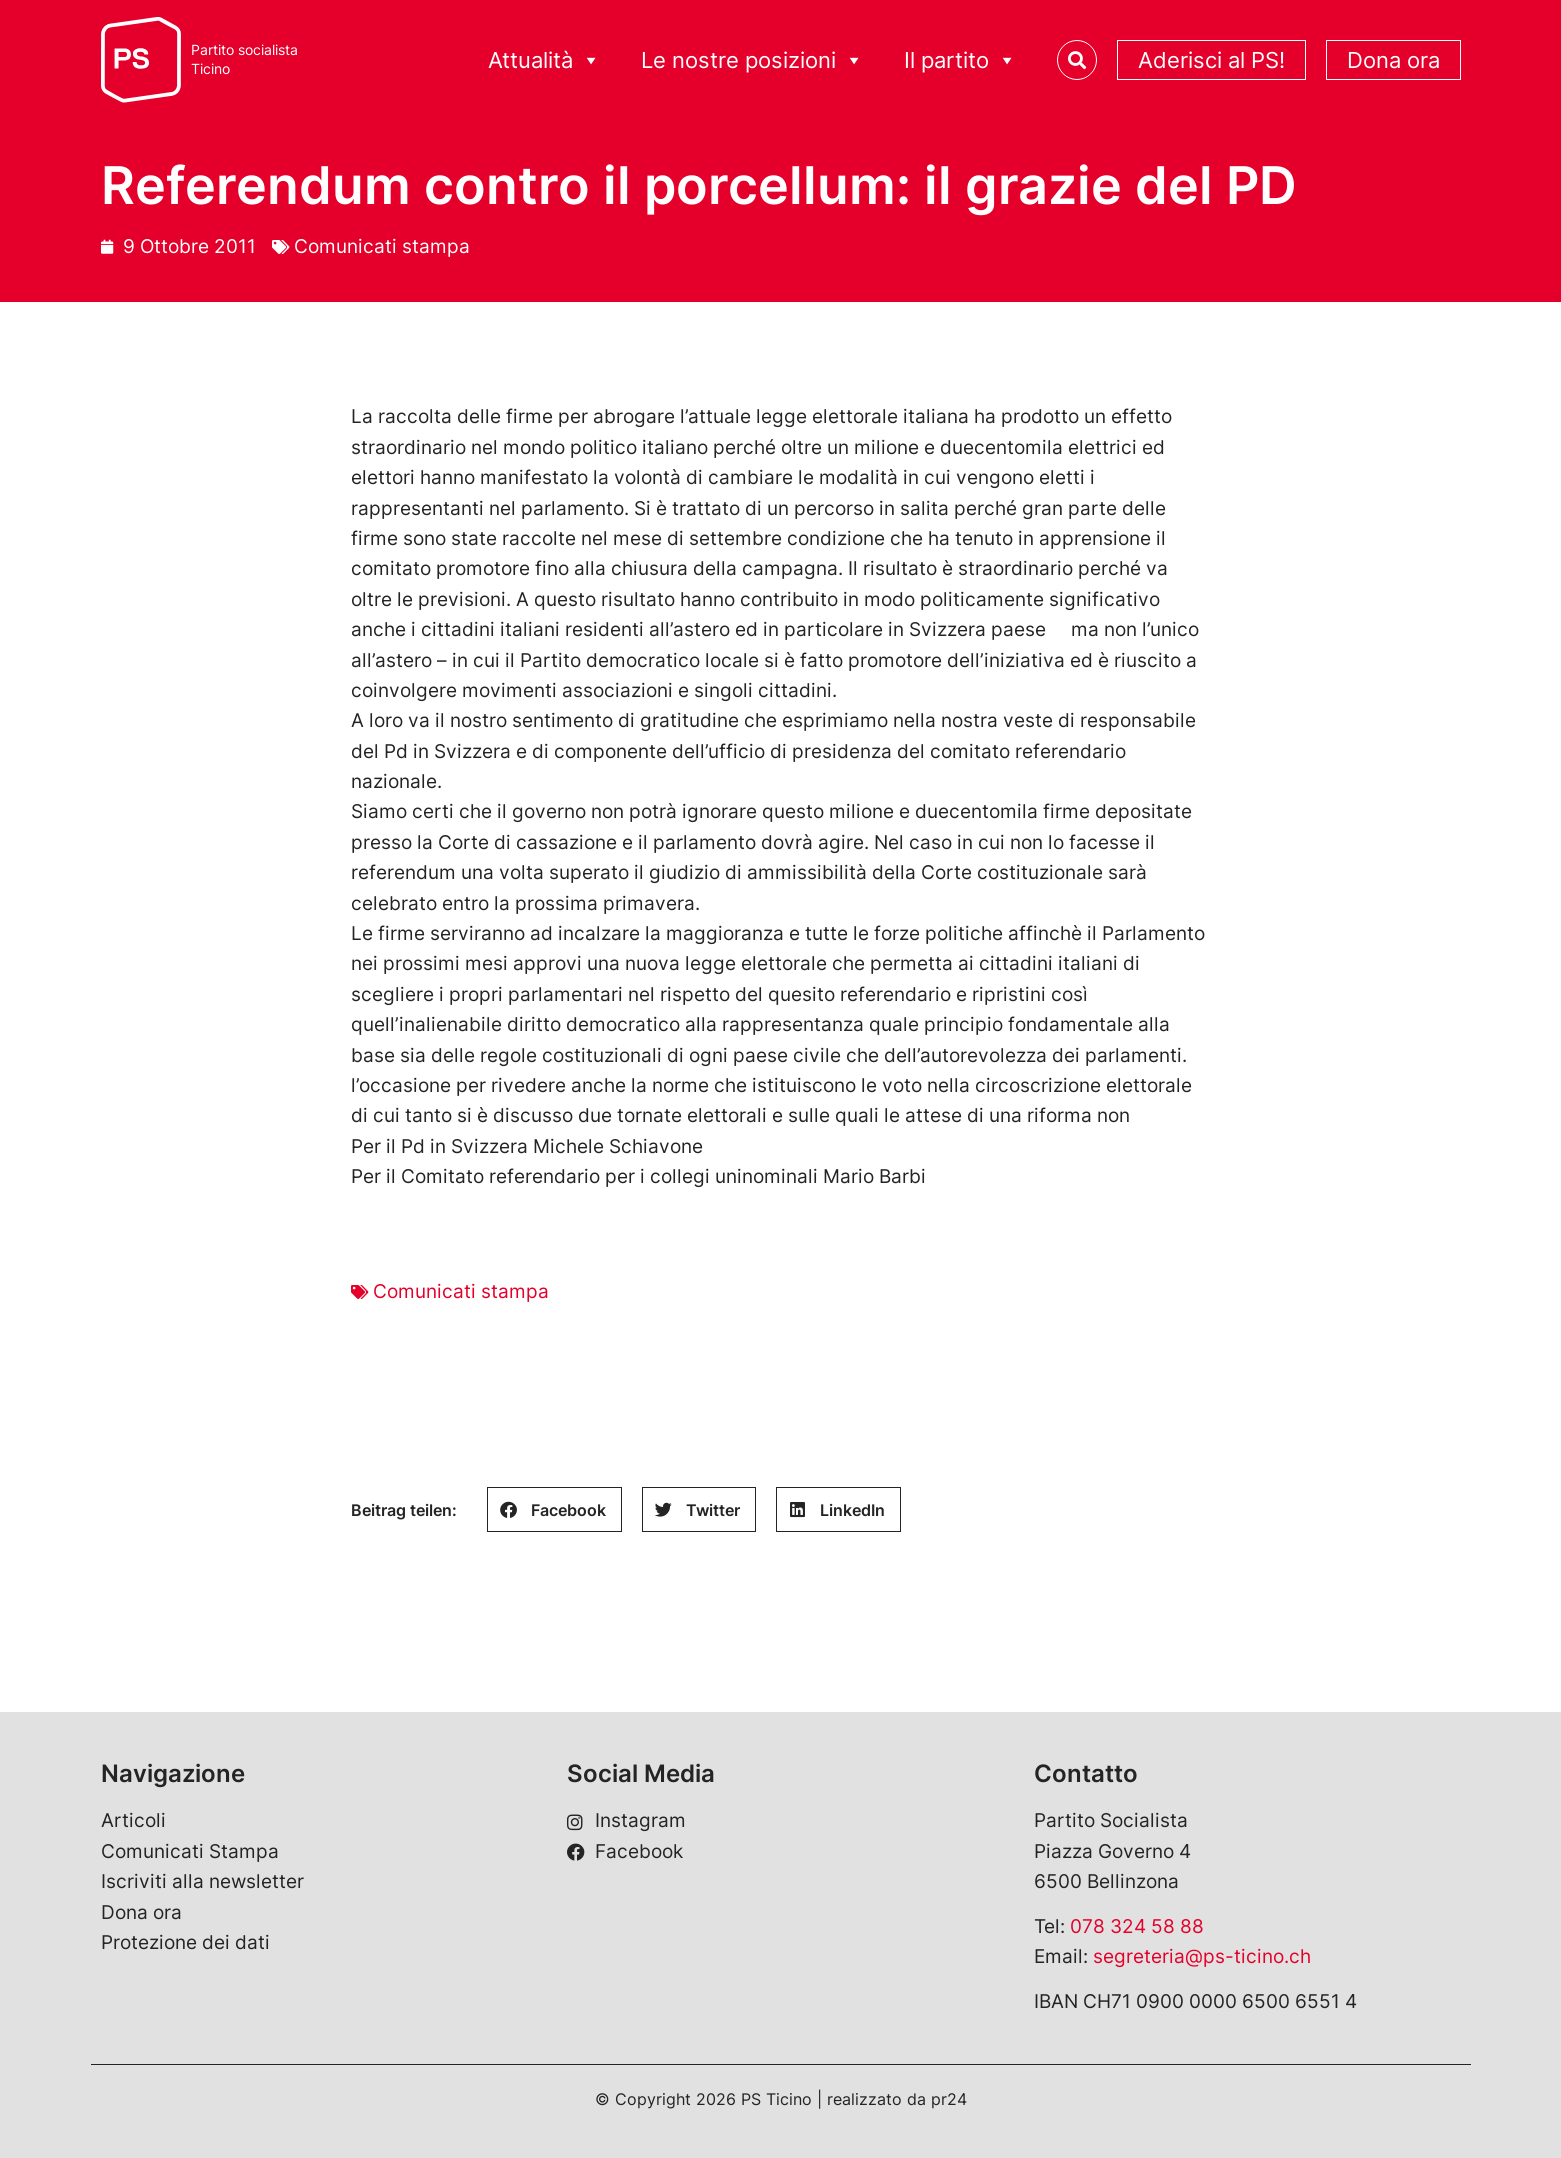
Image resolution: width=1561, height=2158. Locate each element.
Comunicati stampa (382, 246)
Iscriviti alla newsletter (202, 1881)
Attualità (544, 60)
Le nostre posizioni (752, 60)
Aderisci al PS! (1211, 60)
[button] (554, 1509)
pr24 (949, 2099)
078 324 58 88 (1137, 1926)
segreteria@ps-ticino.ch (1202, 1956)
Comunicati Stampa (190, 1851)
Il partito (960, 60)
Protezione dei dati (185, 1942)
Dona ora (1393, 60)
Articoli (133, 1820)
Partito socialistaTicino (244, 59)
